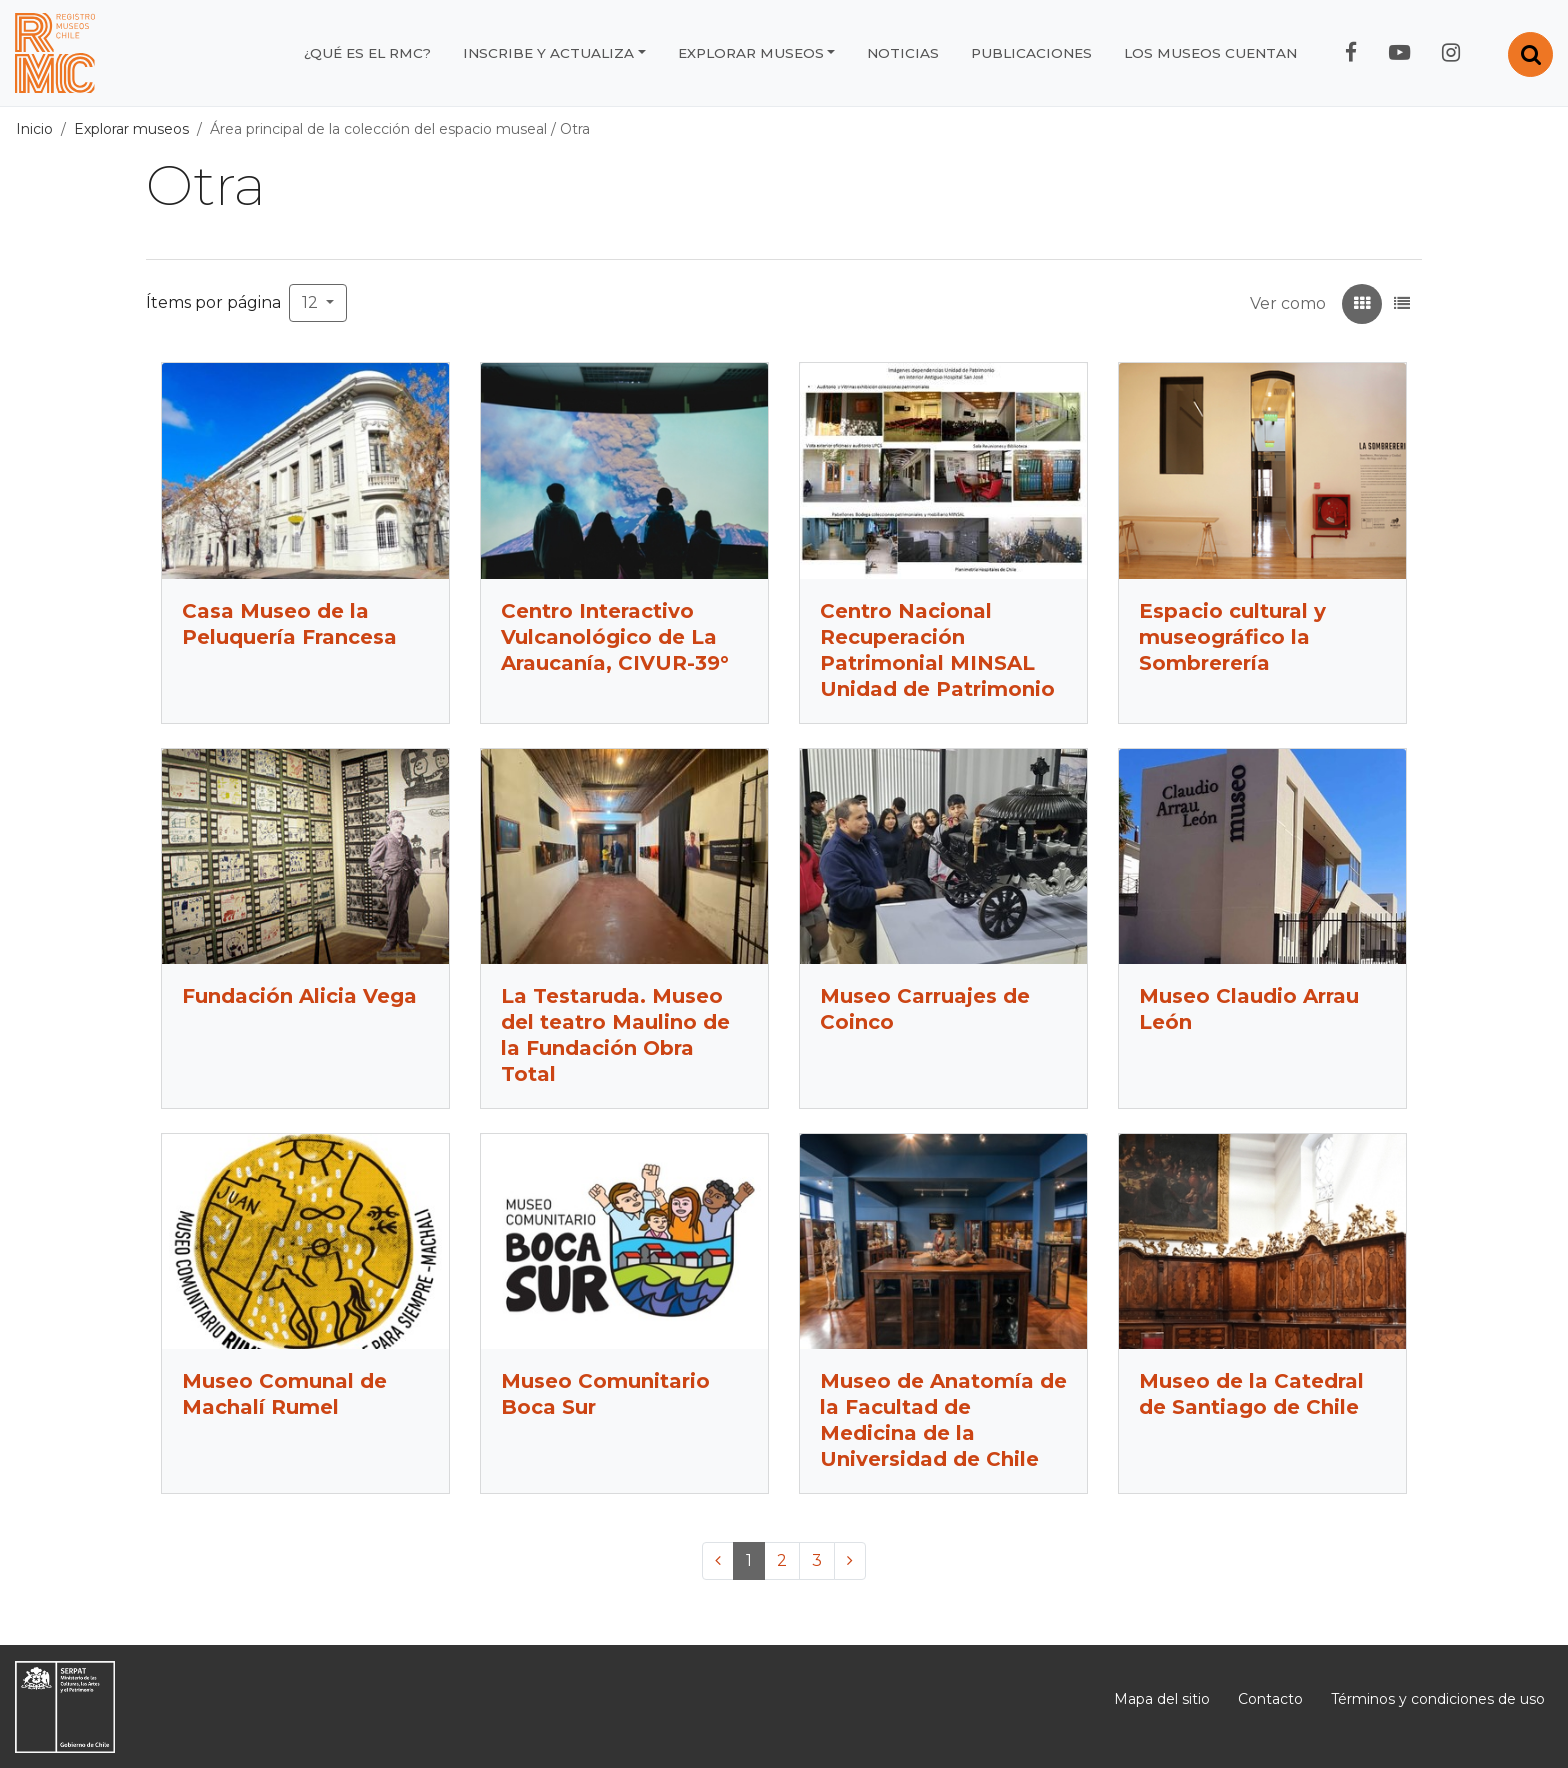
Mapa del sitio (1162, 1699)
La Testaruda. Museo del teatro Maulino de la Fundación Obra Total (615, 1035)
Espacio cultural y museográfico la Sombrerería (1232, 637)
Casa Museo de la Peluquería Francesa (289, 624)
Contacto (1270, 1699)
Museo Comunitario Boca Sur (605, 1394)
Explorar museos (751, 53)
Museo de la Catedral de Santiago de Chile (1251, 1394)
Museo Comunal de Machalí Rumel (284, 1394)
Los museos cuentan (1210, 53)
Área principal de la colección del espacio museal (378, 129)
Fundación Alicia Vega (299, 996)
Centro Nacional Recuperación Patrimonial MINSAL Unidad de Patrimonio (937, 650)
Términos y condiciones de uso (1438, 1699)
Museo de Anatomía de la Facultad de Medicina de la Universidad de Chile (943, 1420)
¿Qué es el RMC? (367, 53)
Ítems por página (213, 302)
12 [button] (312, 302)
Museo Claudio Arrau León (1249, 1009)
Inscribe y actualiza (548, 53)
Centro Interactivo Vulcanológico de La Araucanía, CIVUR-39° (615, 637)
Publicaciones (1031, 53)
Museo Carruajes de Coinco (925, 1009)
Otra (575, 129)
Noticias (903, 53)
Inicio (34, 129)
